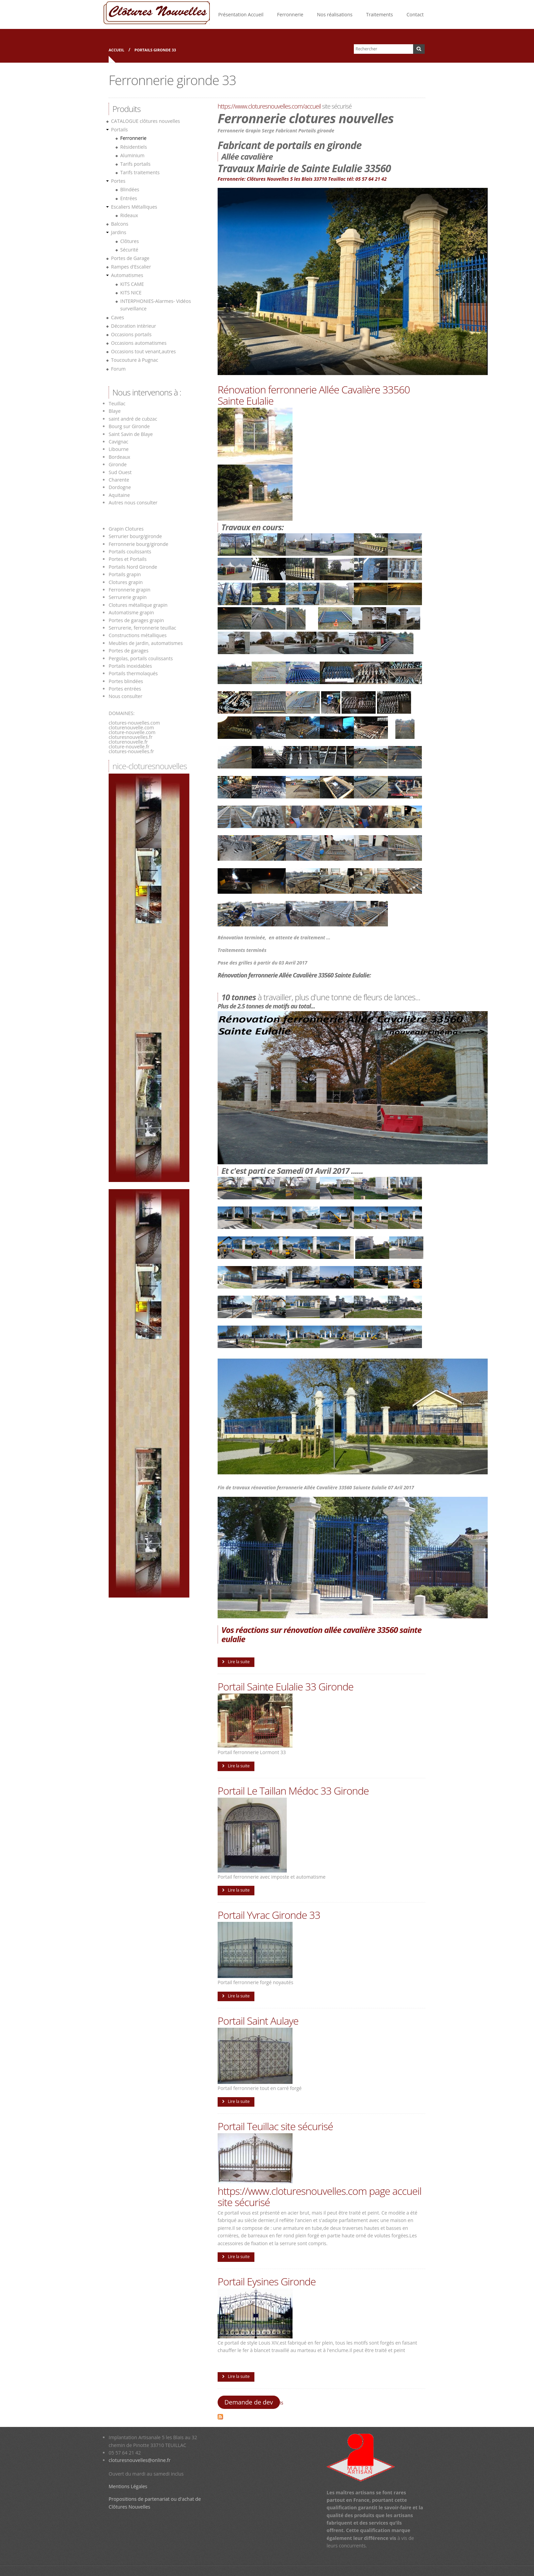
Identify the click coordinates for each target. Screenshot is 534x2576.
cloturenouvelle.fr (128, 742)
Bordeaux (119, 457)
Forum (118, 369)
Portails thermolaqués (134, 673)
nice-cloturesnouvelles (149, 766)
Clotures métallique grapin (138, 605)
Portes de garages (128, 650)
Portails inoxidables (130, 666)
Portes (118, 181)
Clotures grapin (126, 582)
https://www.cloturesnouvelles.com (292, 2191)
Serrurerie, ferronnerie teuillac (142, 628)
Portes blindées (126, 681)
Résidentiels (133, 147)
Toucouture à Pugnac (134, 360)
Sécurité (129, 249)
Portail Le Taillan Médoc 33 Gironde (293, 1791)
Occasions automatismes (139, 343)
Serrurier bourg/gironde (135, 536)
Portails (119, 129)
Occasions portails (131, 334)
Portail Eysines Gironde (267, 2281)
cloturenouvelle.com (131, 727)
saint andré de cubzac (133, 419)
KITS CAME (132, 284)
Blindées (129, 189)
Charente (119, 479)
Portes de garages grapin (136, 620)
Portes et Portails (127, 559)
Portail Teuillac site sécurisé (275, 2126)
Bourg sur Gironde (129, 426)
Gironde (118, 464)
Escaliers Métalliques (134, 207)
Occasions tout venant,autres (143, 351)
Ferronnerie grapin (130, 589)
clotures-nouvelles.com (134, 722)
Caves (117, 317)
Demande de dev (248, 2402)
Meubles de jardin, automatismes (146, 643)
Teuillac (117, 403)
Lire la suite (239, 1662)
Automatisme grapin (131, 612)
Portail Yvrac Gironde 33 (269, 1915)
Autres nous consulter (133, 502)
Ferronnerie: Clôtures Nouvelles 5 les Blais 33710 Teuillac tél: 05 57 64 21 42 (302, 179)
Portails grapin (125, 574)
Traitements (379, 14)
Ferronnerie (290, 14)
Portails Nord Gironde (133, 567)
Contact (415, 14)
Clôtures (129, 241)
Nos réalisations (334, 14)
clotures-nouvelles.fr (131, 751)
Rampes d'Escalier (131, 266)
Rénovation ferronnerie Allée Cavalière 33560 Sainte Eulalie (314, 395)
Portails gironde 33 (155, 49)
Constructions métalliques (138, 635)
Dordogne (120, 487)
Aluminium (132, 155)
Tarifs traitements (140, 172)
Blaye (115, 411)
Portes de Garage (130, 258)
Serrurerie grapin (128, 597)
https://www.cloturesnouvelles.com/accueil (269, 106)
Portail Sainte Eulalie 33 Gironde (286, 1687)
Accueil (116, 49)
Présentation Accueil (241, 14)
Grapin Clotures (126, 528)
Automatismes (127, 275)
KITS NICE (131, 292)
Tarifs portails (135, 164)
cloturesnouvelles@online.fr (140, 2460)
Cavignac (118, 441)
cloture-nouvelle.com (132, 732)
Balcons (119, 224)
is (281, 2402)
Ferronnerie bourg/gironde (138, 544)
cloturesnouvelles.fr (131, 737)
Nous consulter (125, 696)
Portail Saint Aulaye (258, 2021)
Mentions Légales (128, 2486)
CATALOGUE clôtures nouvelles (145, 121)
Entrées (128, 198)
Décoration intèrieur (133, 326)
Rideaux (129, 215)
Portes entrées (125, 688)
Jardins (118, 232)
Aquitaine (119, 495)
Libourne (119, 449)
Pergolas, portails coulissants (141, 658)
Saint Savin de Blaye (131, 434)
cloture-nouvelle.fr (129, 746)
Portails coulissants (130, 551)
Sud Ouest (120, 472)
